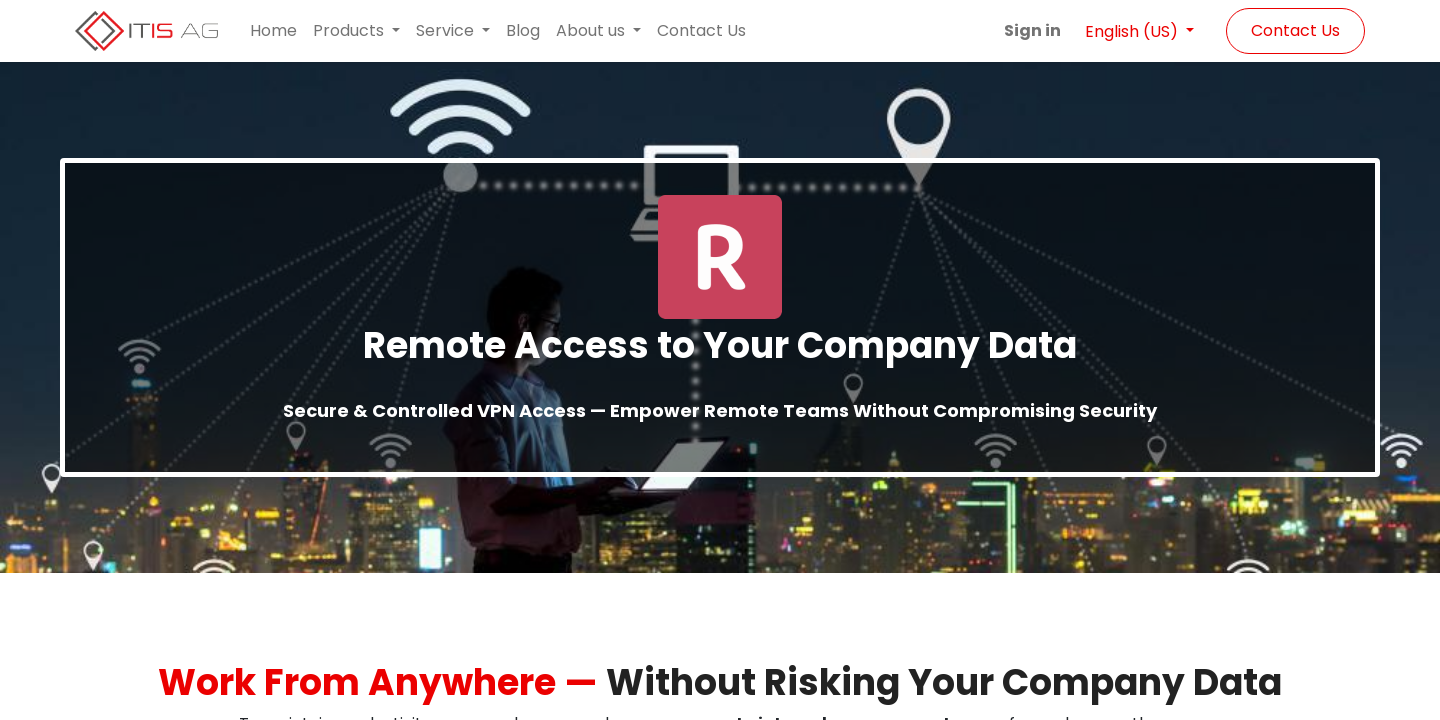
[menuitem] (273, 31)
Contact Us (1295, 30)
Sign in (1032, 30)
